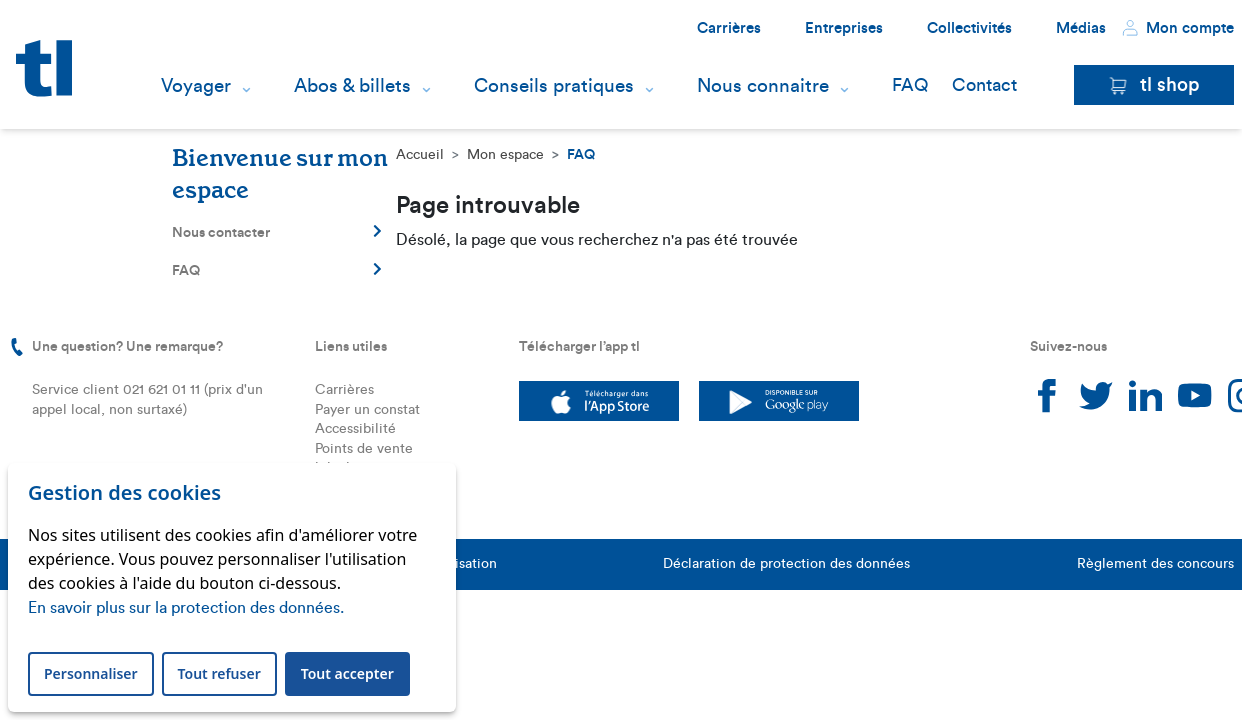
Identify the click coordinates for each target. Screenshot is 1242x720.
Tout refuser (219, 673)
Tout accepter (347, 673)
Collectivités (969, 28)
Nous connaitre (763, 86)
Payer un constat (367, 410)
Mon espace (505, 155)
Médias (1081, 28)
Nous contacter (277, 232)
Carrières (729, 28)
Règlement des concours (1155, 564)
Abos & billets (352, 86)
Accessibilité (355, 429)
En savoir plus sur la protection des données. (186, 608)
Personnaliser (91, 673)
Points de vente (364, 449)
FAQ (910, 85)
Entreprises (844, 28)
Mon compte (1178, 28)
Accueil (420, 155)
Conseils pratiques (554, 86)
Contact (984, 85)
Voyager (196, 86)
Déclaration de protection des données (786, 564)
